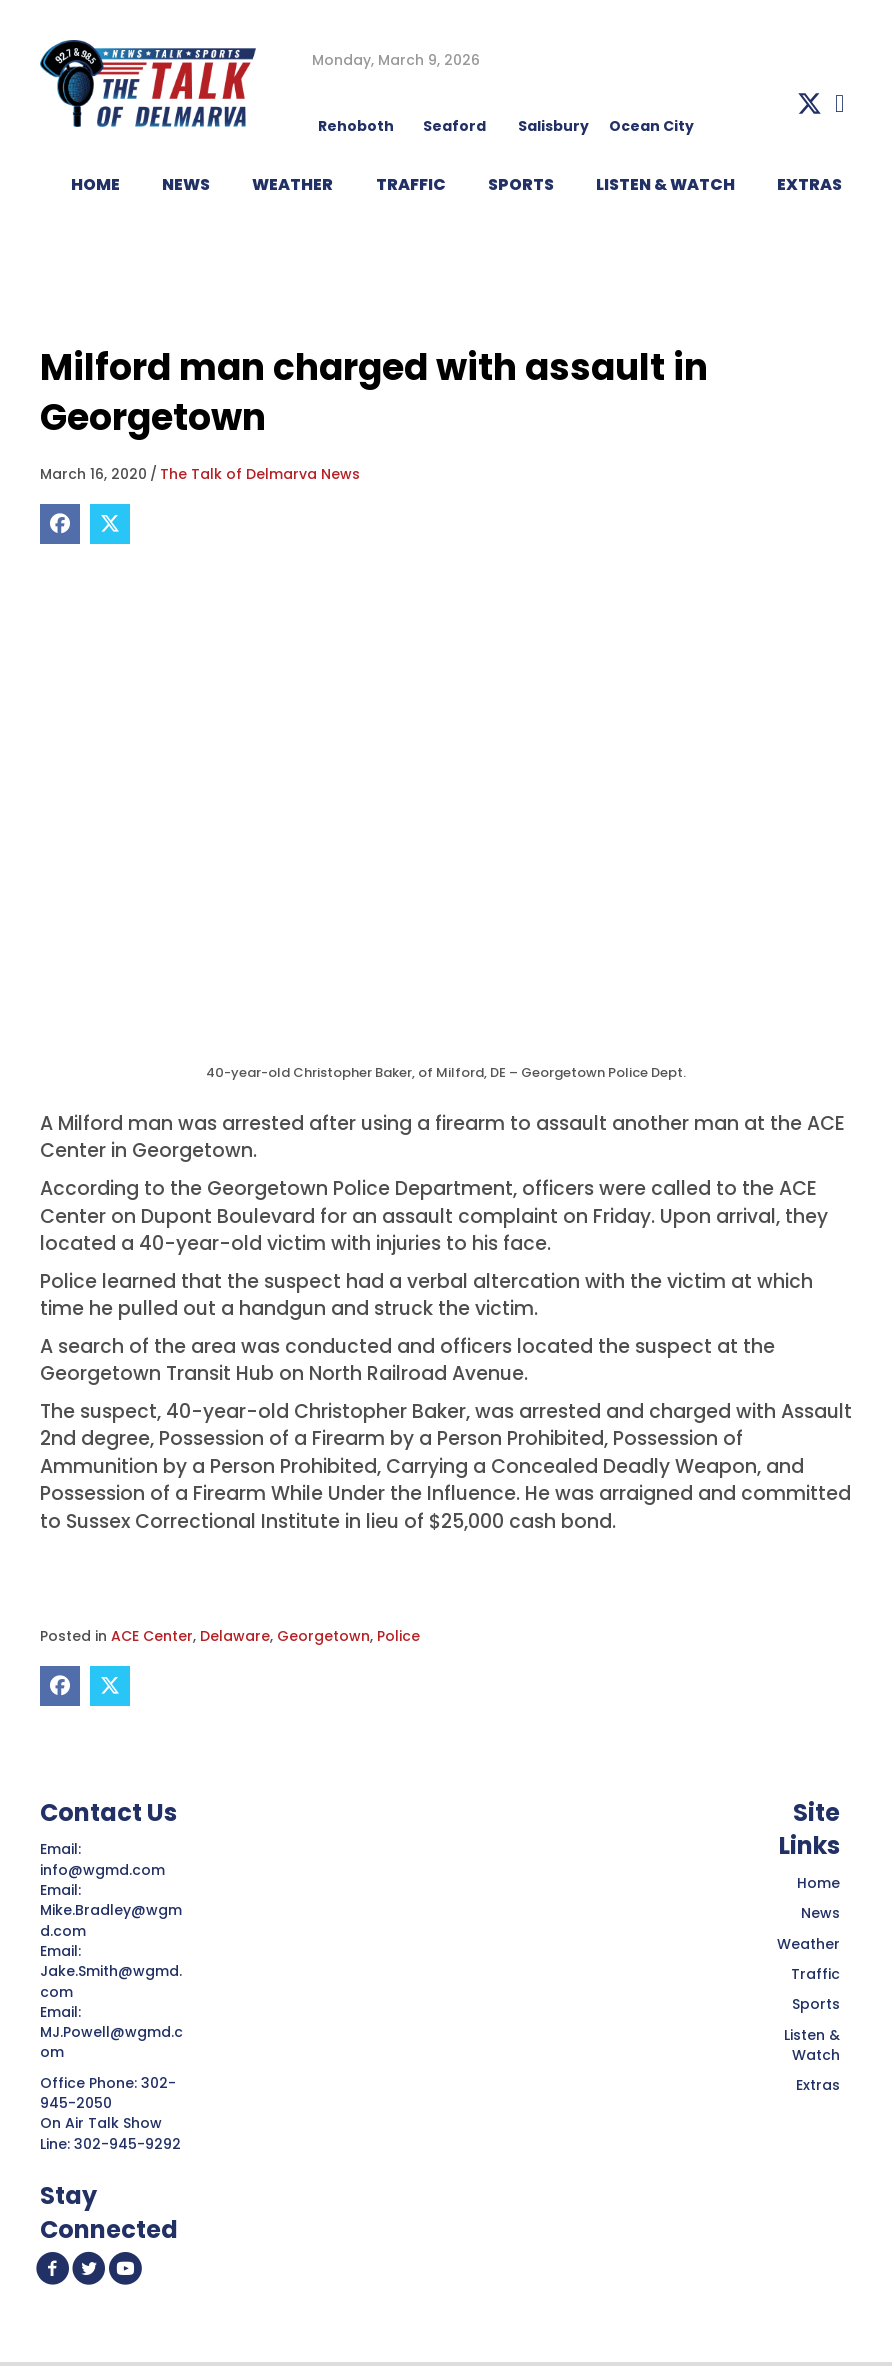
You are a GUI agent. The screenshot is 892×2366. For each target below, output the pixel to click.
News (820, 1913)
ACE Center (152, 1636)
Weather (808, 1944)
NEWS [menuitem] (186, 184)
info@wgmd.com (104, 1870)
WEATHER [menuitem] (292, 184)
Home (818, 1883)
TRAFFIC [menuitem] (411, 184)
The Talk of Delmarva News (260, 474)
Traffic (815, 1974)
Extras (818, 2085)
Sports (816, 2004)
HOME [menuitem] (95, 184)
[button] (809, 103)
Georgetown (323, 1636)
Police (398, 1636)
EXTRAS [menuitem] (809, 184)
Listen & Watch (812, 2045)
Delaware (235, 1636)
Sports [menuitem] (521, 184)
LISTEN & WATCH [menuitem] (665, 184)
